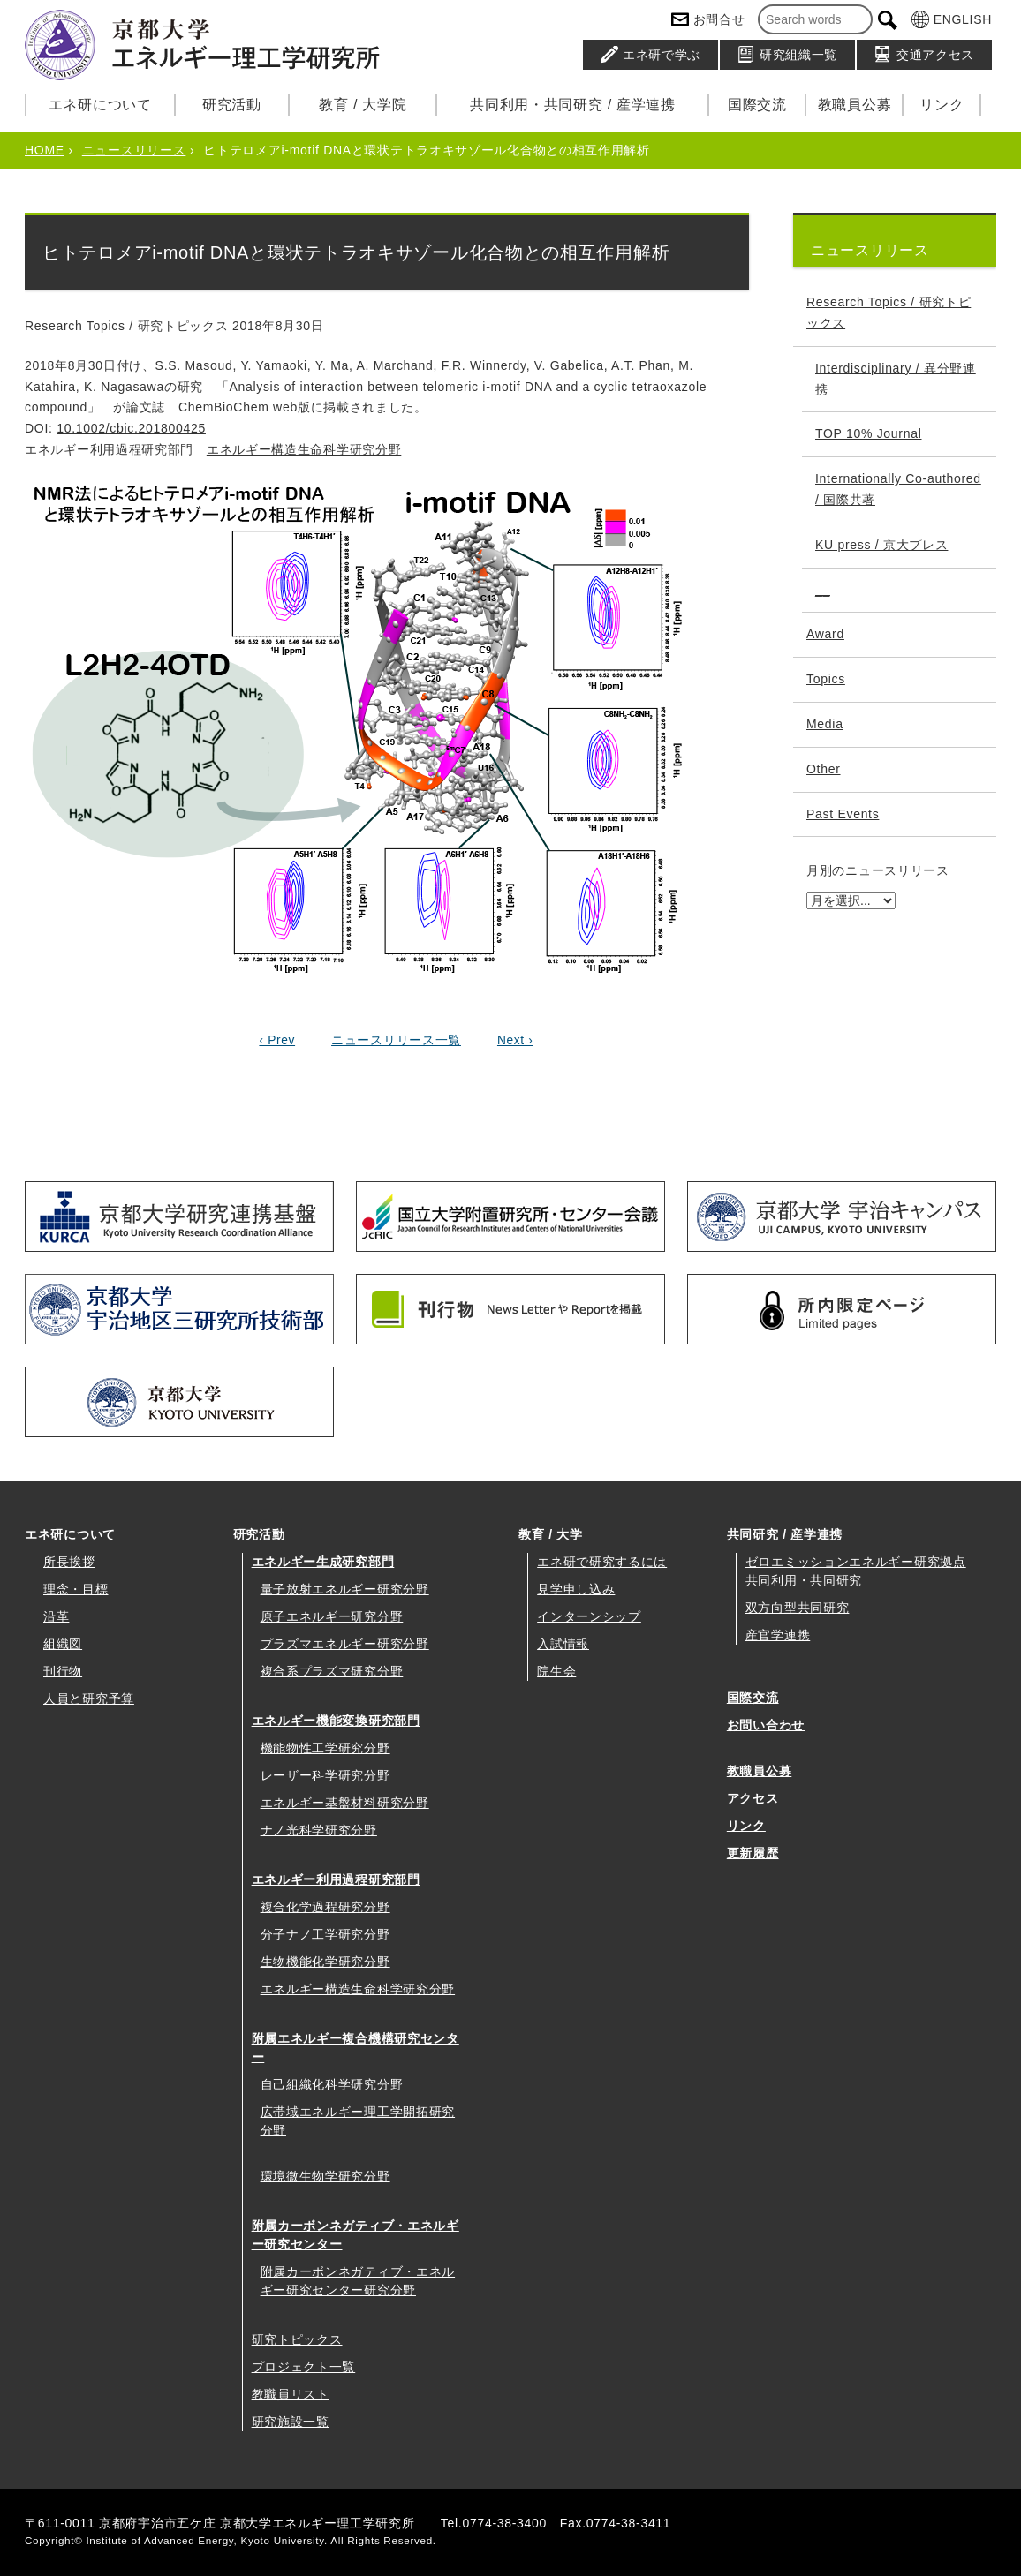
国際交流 (757, 104)
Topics (825, 679)
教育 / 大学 (550, 1534)
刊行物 (62, 1671)
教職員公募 (855, 104)
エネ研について (100, 104)
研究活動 (231, 104)
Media (824, 724)
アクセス (753, 1798)
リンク (941, 104)
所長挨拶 (69, 1562)
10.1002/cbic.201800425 (131, 428)
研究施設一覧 (290, 2421)
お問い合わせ (766, 1725)
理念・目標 (76, 1589)
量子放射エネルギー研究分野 (345, 1589)
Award (825, 634)
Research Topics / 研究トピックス (888, 312)
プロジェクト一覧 (304, 2367)
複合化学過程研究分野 (325, 1907)
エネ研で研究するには (602, 1562)
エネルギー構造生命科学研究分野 (304, 449)
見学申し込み (576, 1589)
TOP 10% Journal (868, 433)
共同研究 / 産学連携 (785, 1534)
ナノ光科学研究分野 (319, 1830)
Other (823, 769)
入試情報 (563, 1644)
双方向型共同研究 (797, 1608)
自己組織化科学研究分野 (332, 2084)
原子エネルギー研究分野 (332, 1616)
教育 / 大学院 (362, 104)
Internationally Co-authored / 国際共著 (898, 489)
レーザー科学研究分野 (325, 1775)
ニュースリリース (134, 150)
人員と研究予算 (88, 1698)
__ (822, 590)
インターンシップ (589, 1616)
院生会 (556, 1671)
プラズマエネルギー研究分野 (345, 1644)
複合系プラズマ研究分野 (332, 1671)
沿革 (56, 1616)
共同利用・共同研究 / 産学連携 (573, 104)
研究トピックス (297, 2339)
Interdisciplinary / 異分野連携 (895, 378)
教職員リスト (290, 2394)
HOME (44, 150)
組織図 (62, 1644)
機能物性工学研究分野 (325, 1748)
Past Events (842, 814)
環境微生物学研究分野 (325, 2176)
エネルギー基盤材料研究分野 (345, 1803)
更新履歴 (753, 1853)
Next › (515, 1040)
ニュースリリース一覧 (396, 1040)
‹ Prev (276, 1040)
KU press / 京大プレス (881, 545)
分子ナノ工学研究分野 (325, 1934)
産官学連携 (778, 1635)
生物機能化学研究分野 (325, 1962)
